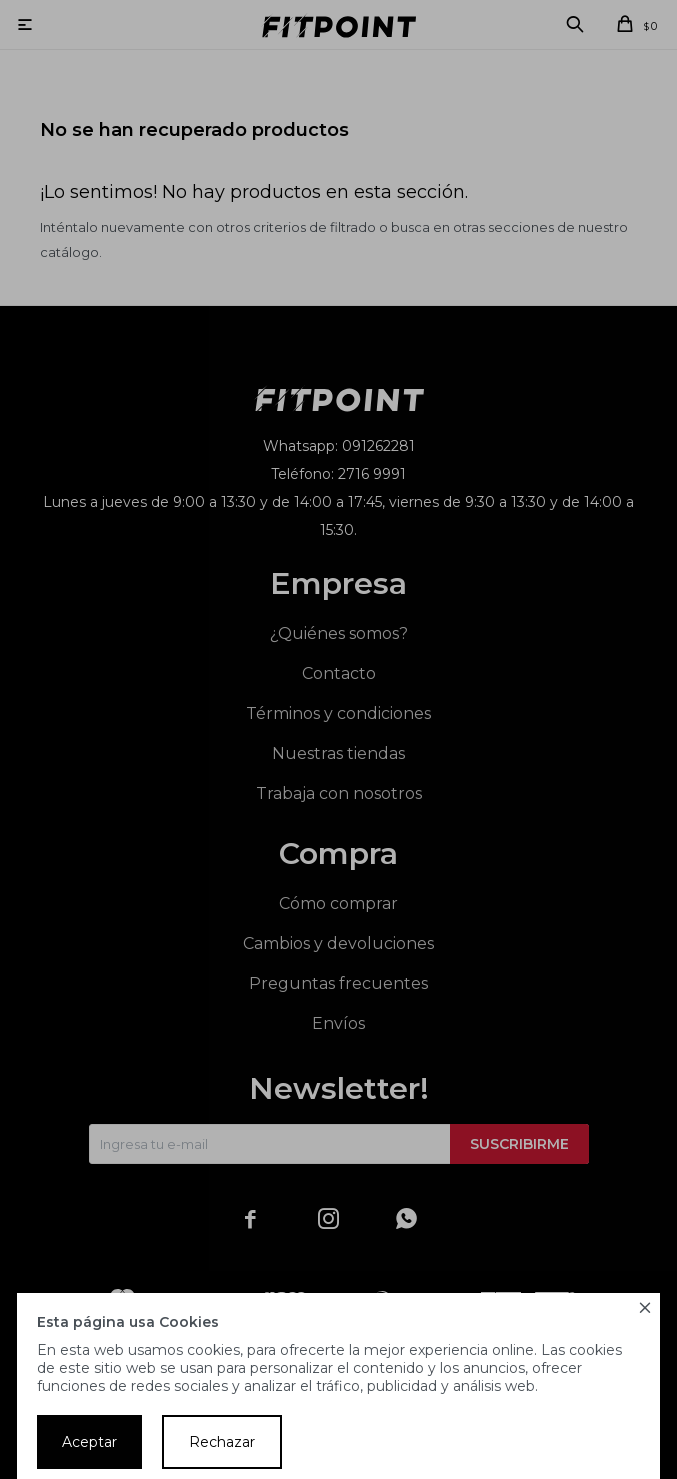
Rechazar (222, 1442)
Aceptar (89, 1442)
